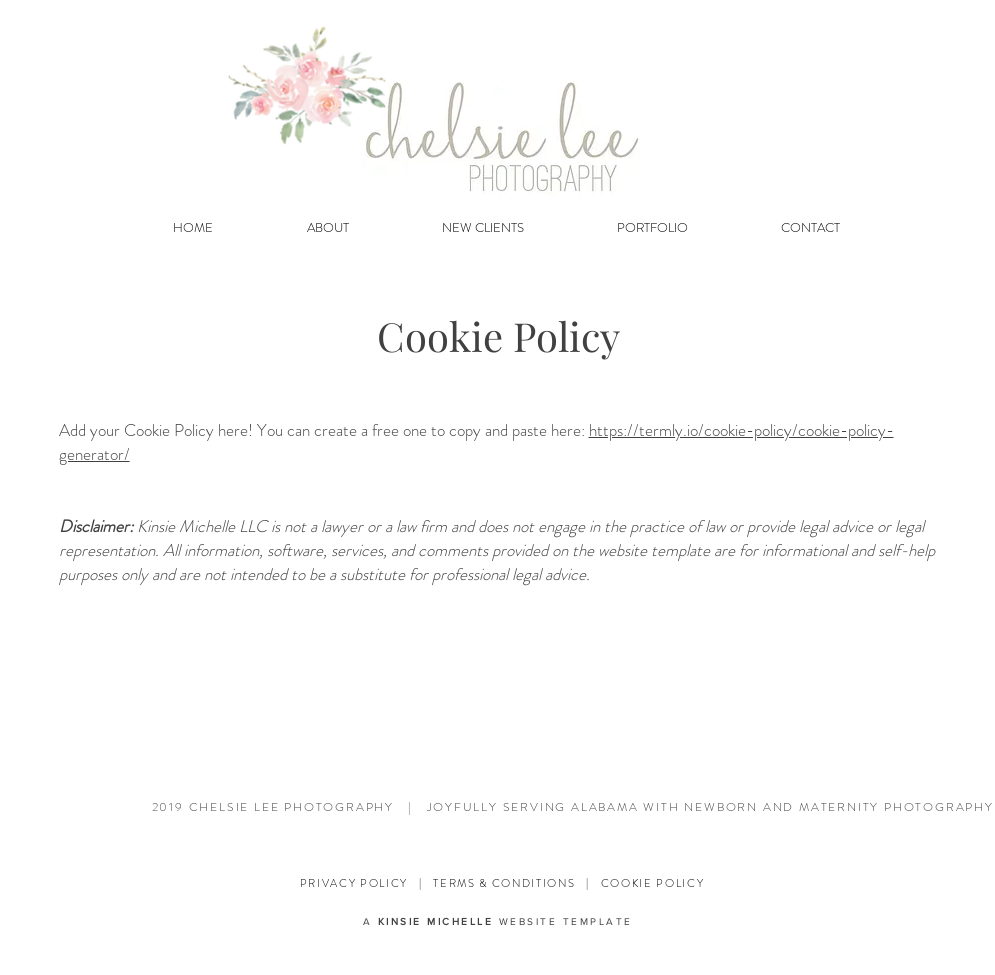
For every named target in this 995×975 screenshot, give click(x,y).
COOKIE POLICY (652, 883)
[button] (483, 228)
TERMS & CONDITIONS (504, 883)
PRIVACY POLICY (354, 883)
